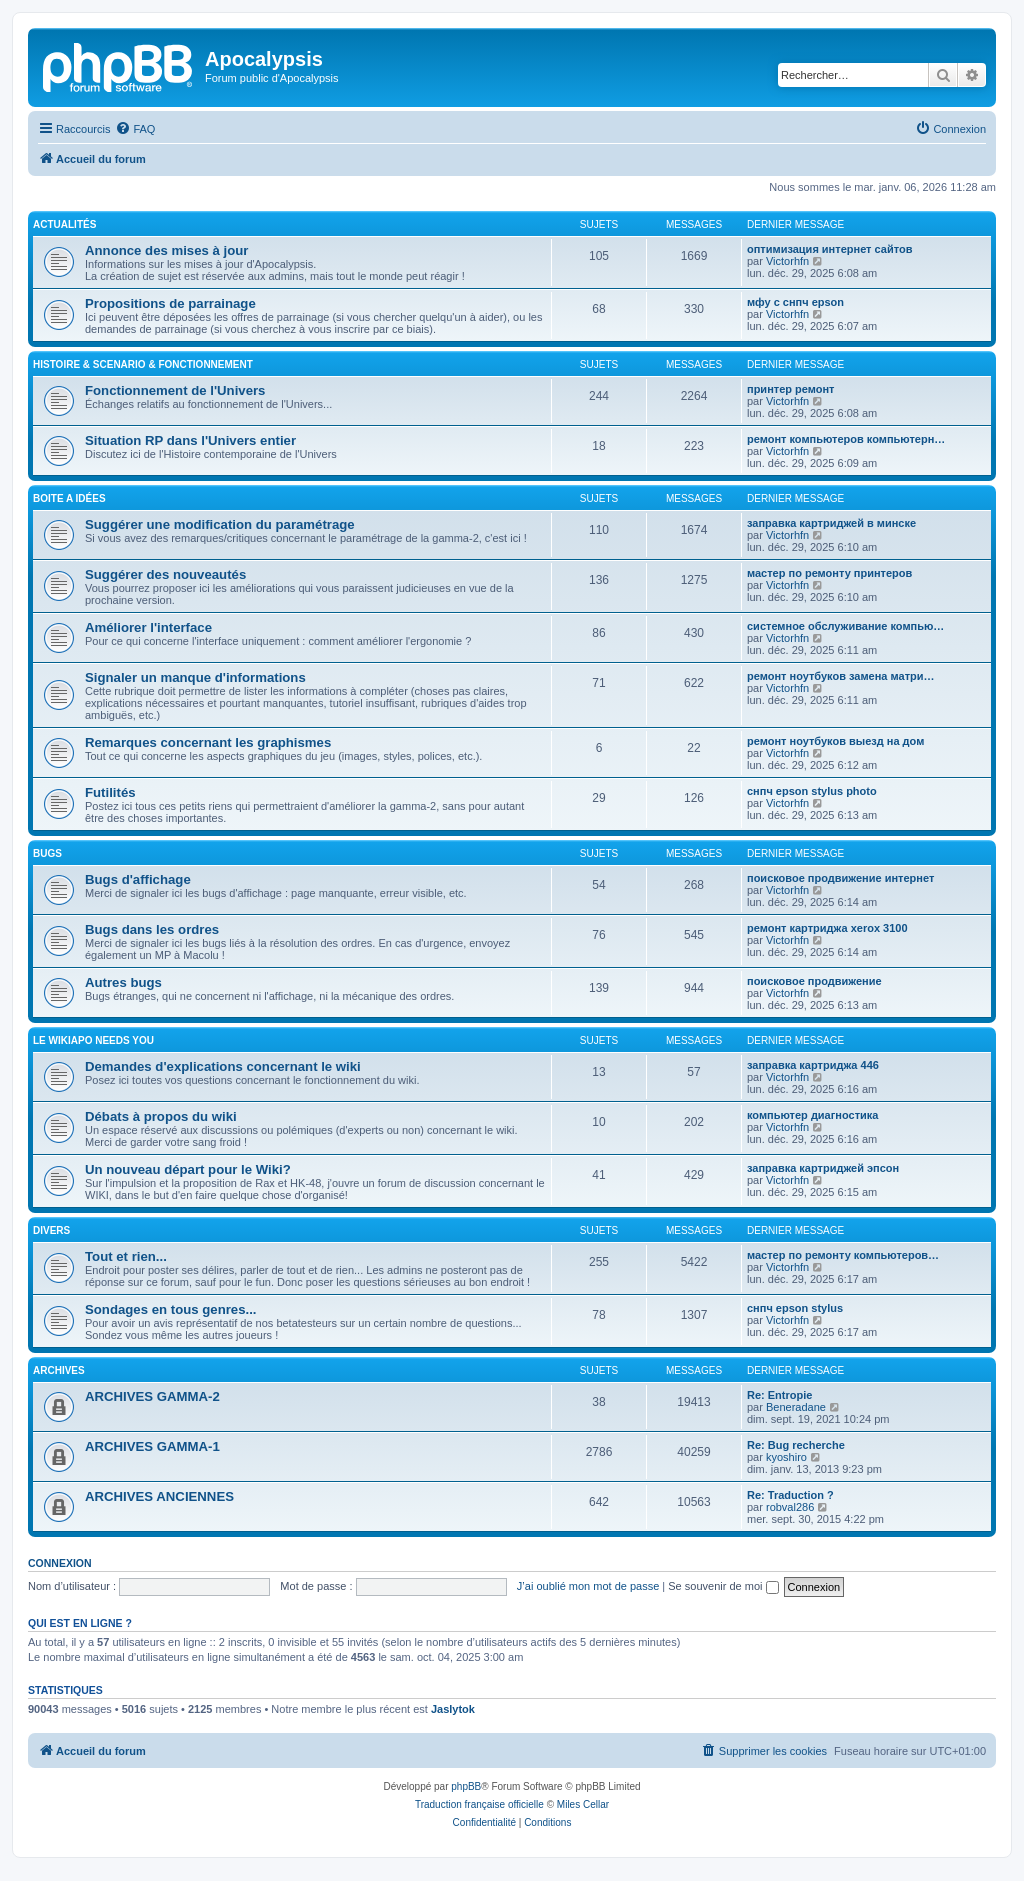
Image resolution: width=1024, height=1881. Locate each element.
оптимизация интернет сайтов (829, 249)
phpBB (466, 1786)
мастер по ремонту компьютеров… (843, 1255)
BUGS (47, 853)
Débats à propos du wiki (161, 1116)
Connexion (60, 1563)
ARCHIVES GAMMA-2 (152, 1396)
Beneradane (796, 1407)
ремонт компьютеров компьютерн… (846, 439)
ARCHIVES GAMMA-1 (152, 1446)
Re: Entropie (779, 1395)
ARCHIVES (59, 1370)
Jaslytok (453, 1709)
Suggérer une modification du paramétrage (220, 524)
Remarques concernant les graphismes (208, 742)
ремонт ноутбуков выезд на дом (835, 741)
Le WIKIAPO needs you (93, 1040)
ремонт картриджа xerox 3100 (827, 928)
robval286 (790, 1507)
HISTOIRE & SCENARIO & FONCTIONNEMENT (143, 364)
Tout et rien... (126, 1256)
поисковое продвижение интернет (840, 878)
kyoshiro (786, 1457)
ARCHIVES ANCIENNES (159, 1496)
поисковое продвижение (814, 981)
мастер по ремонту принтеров (829, 573)
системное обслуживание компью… (845, 626)
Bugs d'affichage (138, 879)
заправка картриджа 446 (813, 1065)
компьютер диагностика (812, 1115)
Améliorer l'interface (148, 627)
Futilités (110, 792)
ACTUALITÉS (64, 224)
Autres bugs (123, 982)
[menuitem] (135, 129)
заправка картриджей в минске (831, 523)
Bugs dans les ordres (152, 929)
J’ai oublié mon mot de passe (588, 1586)
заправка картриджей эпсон (823, 1168)
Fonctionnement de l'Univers (175, 390)
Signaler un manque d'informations (195, 677)
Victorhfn (787, 261)
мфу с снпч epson (795, 302)
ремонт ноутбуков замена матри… (841, 676)
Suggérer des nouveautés (165, 574)
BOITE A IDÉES (69, 498)
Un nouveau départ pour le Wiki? (188, 1169)
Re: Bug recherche (796, 1445)
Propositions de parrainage (170, 303)
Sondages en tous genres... (170, 1309)
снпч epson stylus (795, 1308)
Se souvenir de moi (723, 1586)
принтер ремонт (790, 389)
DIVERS (51, 1230)
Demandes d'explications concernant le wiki (223, 1066)
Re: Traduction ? (790, 1495)
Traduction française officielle (479, 1804)
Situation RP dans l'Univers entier (190, 440)
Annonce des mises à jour (166, 250)
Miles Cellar (583, 1804)
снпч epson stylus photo (812, 791)
